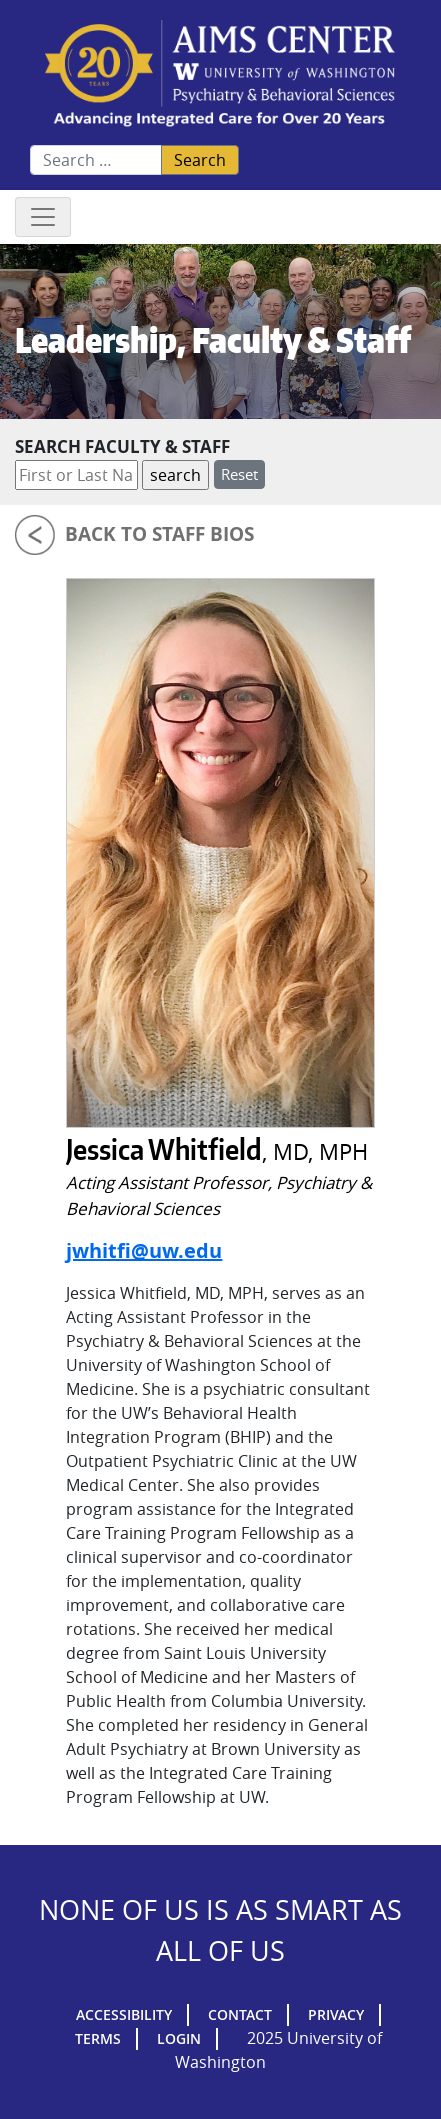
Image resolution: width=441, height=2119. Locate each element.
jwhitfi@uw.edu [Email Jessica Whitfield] (144, 1250)
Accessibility (124, 2014)
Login (179, 2038)
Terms (98, 2038)
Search (200, 160)
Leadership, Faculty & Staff (213, 339)
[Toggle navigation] (43, 217)
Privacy (336, 2014)
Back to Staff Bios (159, 533)
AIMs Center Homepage (220, 74)
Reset (239, 474)
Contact (240, 2014)
